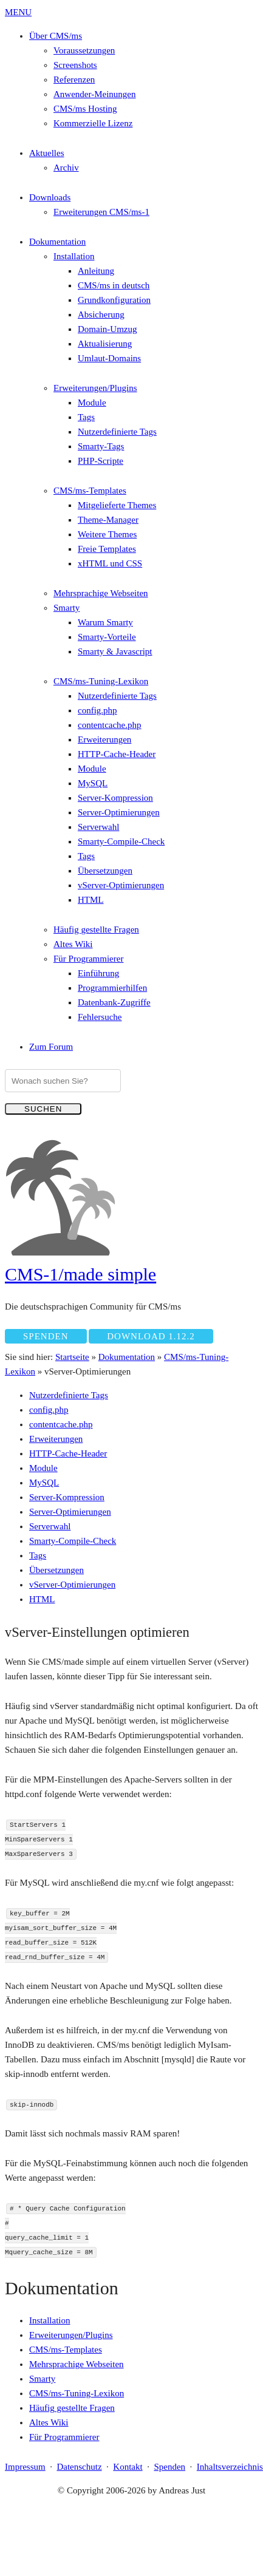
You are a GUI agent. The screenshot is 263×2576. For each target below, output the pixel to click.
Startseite (72, 1357)
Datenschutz (78, 2467)
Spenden (46, 1336)
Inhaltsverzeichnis (230, 2467)
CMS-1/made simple (80, 1274)
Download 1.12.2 (151, 1336)
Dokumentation (126, 1357)
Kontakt (127, 2467)
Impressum (25, 2467)
